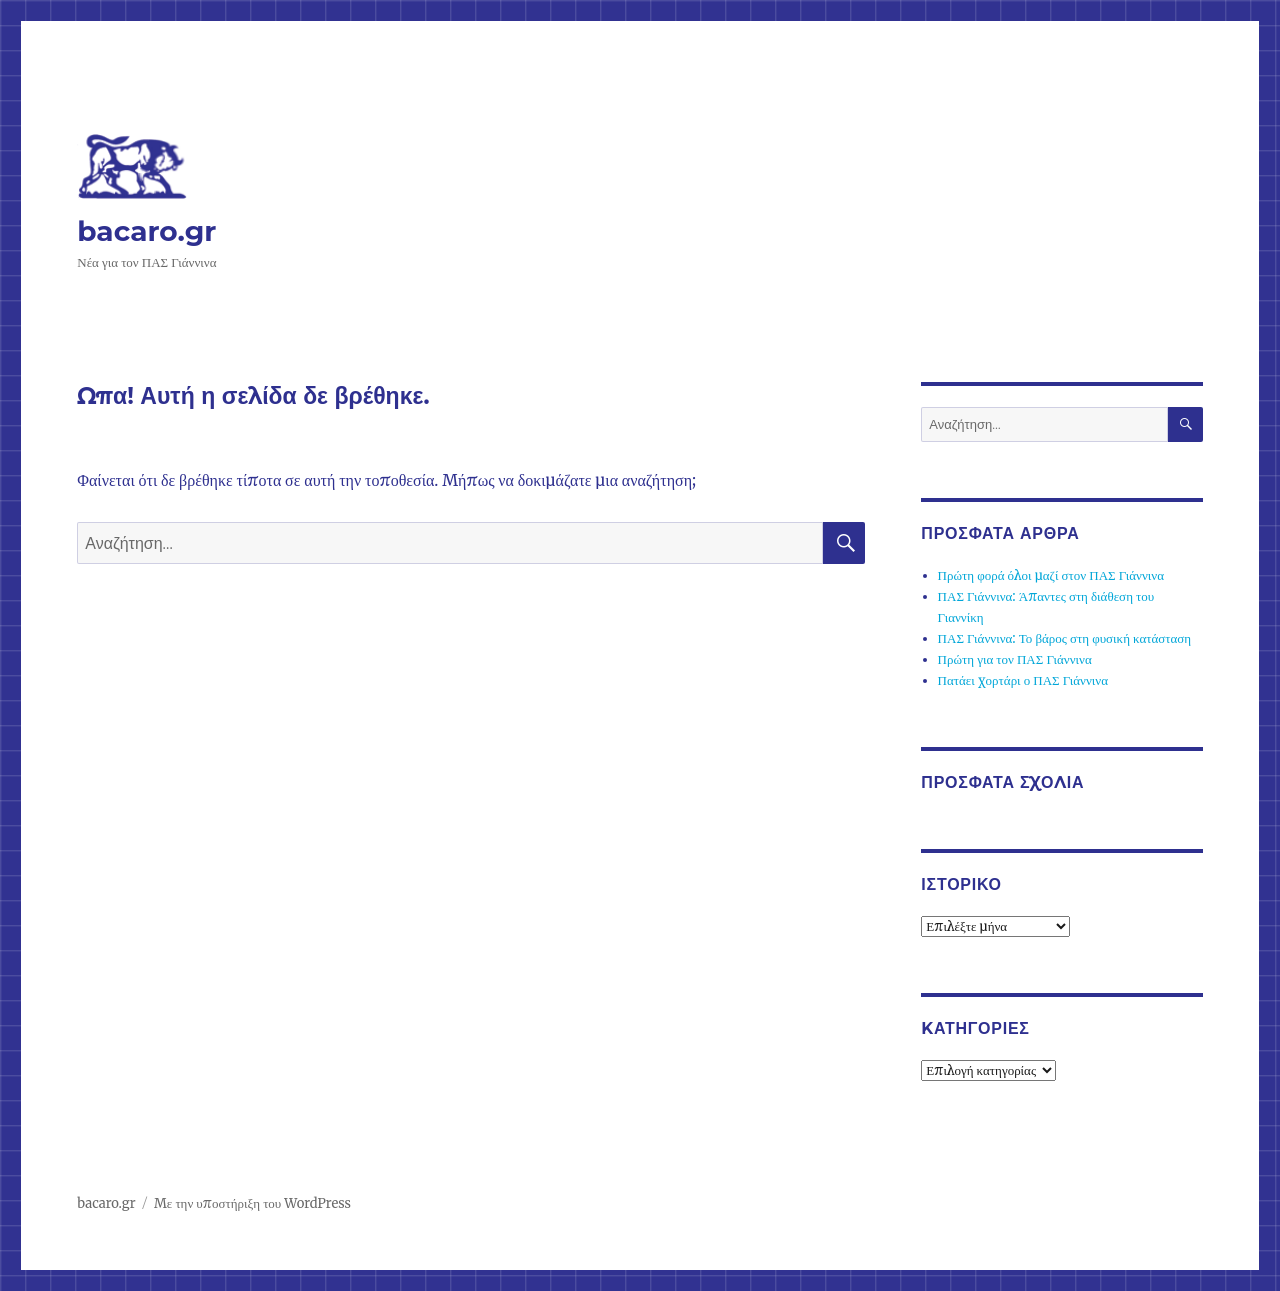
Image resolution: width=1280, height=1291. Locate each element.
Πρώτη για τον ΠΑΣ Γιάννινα (1015, 659)
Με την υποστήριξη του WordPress (252, 1203)
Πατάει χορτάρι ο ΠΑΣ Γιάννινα (1023, 680)
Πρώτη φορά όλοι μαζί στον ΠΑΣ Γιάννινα (1051, 575)
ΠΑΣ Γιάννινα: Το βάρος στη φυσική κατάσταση (1065, 638)
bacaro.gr (146, 231)
